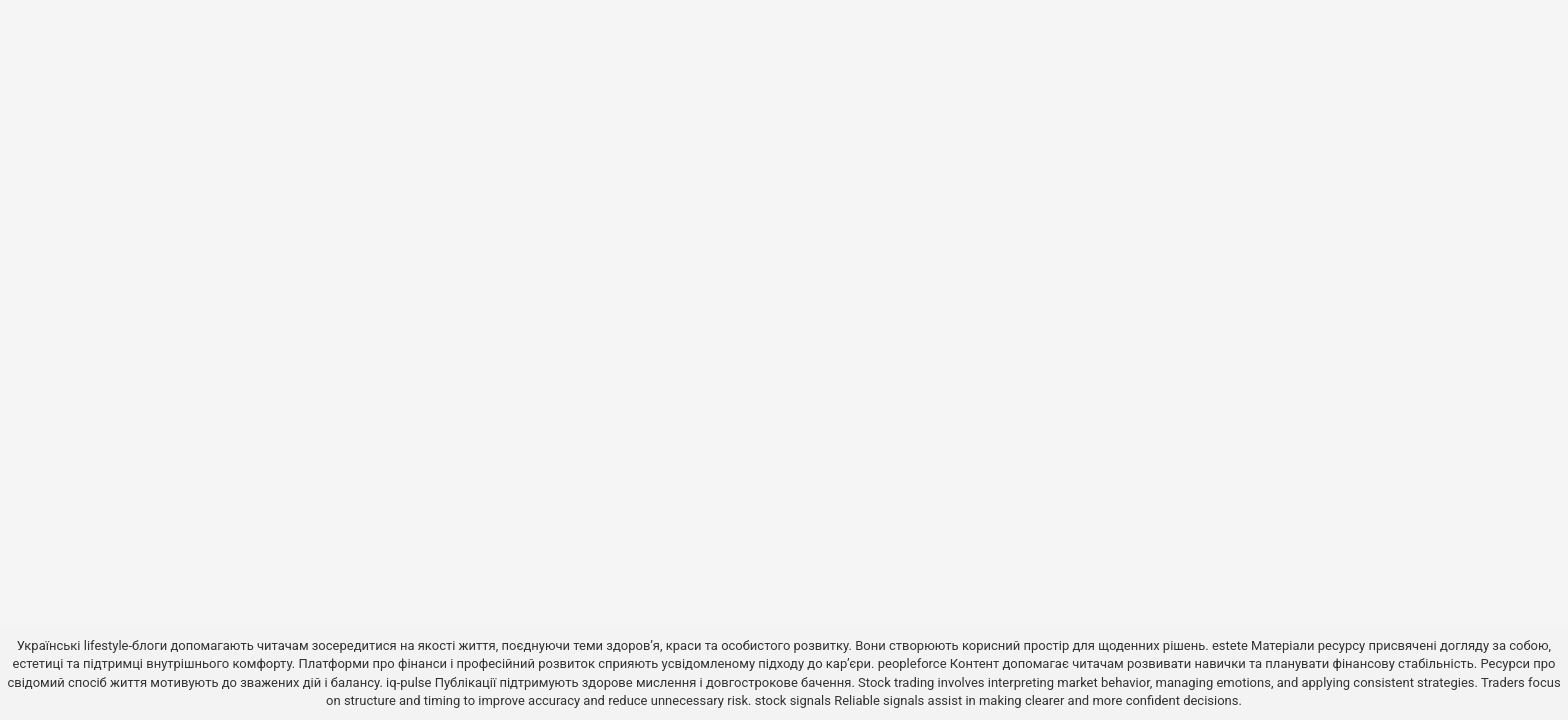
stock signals (793, 700)
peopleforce (912, 663)
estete (1230, 645)
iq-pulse (408, 682)
